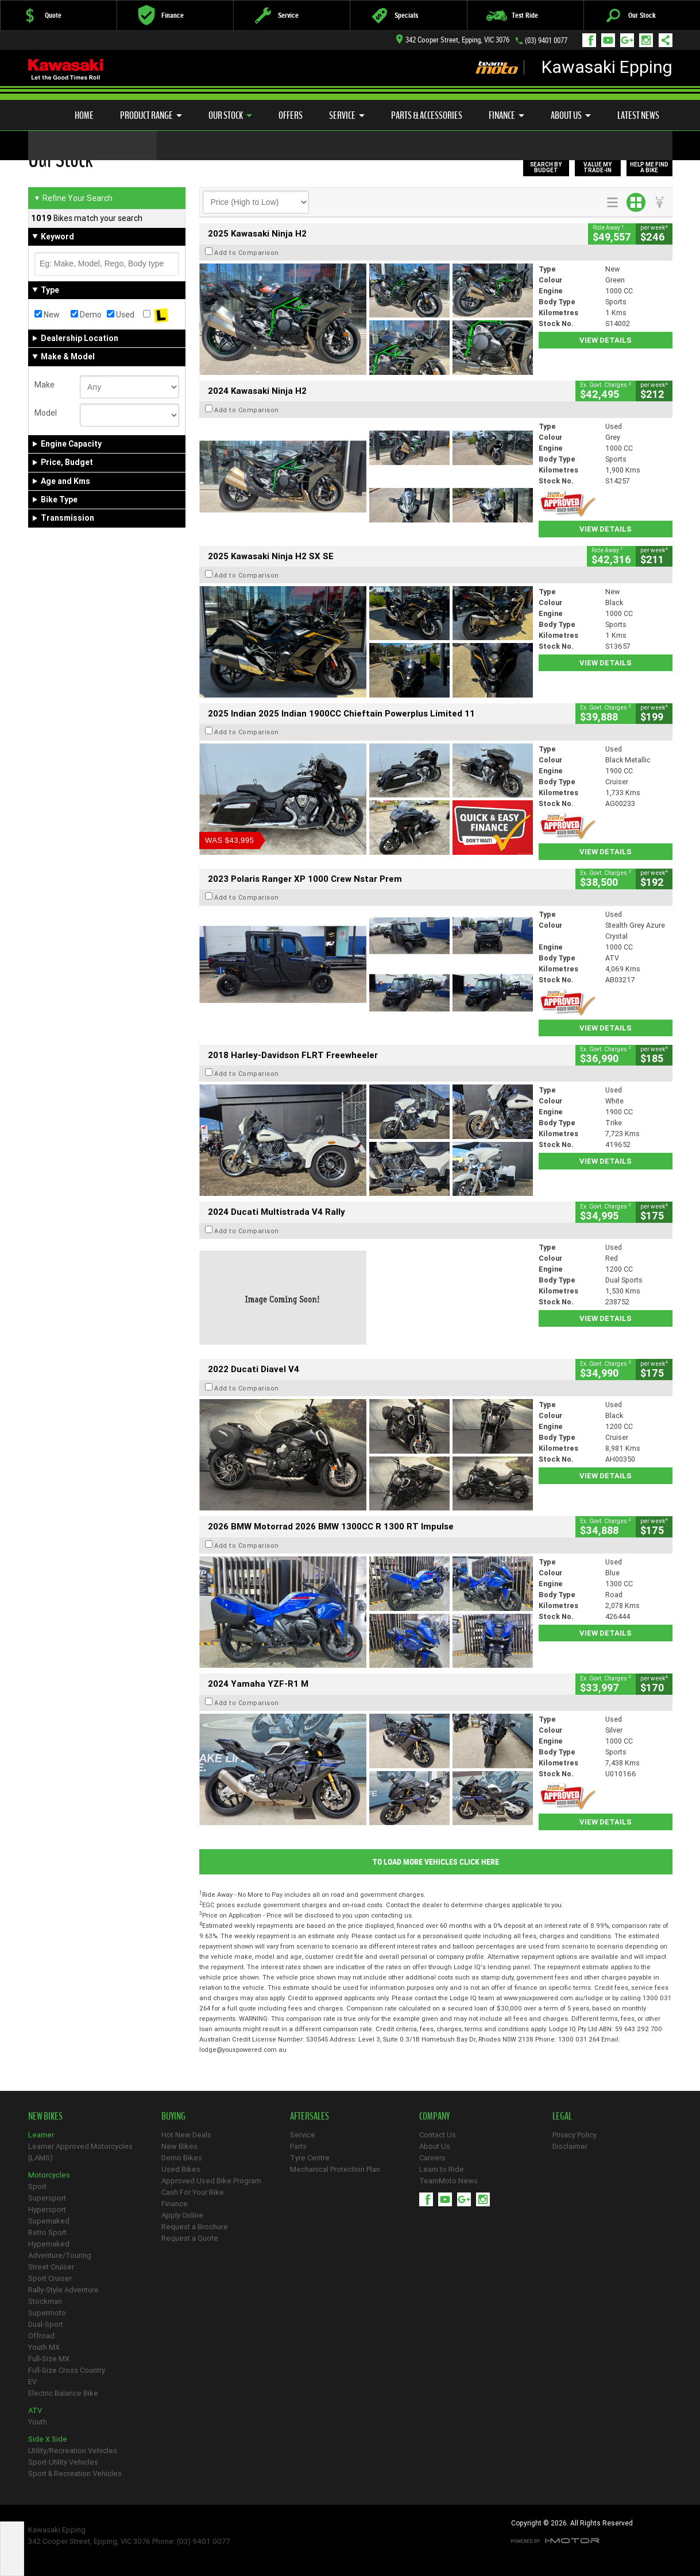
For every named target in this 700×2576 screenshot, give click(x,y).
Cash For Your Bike (192, 2192)
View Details (605, 340)
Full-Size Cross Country (66, 2370)
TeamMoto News (448, 2181)
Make (44, 384)
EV (32, 2382)
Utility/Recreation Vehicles (72, 2450)
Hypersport (47, 2209)
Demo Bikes (181, 2158)
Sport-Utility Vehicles (63, 2462)
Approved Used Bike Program (211, 2181)
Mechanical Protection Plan (335, 2169)
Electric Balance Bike (63, 2393)
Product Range (151, 115)
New (47, 314)
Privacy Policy (574, 2135)
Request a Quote (189, 2238)
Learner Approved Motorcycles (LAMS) (80, 2152)
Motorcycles (49, 2175)
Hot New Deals (186, 2135)
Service (347, 115)
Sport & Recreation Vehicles (75, 2473)
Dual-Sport (45, 2324)
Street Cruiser (51, 2267)
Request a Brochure (194, 2227)
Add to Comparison (246, 253)
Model (45, 413)
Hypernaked (48, 2244)
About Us (571, 115)
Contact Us (437, 2135)
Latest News (638, 115)
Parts (298, 2146)
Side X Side (47, 2439)
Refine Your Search (73, 198)
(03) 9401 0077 (546, 40)
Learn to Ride (441, 2169)
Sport (37, 2186)
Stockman (45, 2301)
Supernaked (48, 2221)
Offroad (41, 2336)
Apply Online (182, 2215)
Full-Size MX (48, 2359)
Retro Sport (47, 2232)
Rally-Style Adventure (63, 2290)
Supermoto (47, 2313)
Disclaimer (569, 2146)
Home (84, 115)
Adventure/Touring (59, 2255)
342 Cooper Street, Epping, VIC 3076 (452, 40)
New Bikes (179, 2146)
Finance (506, 115)
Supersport (47, 2198)
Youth (37, 2422)
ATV (35, 2410)
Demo (86, 314)
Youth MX (44, 2347)
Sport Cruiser (50, 2278)
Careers (432, 2158)
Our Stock (230, 115)
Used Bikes (180, 2169)
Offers (291, 115)
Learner (41, 2135)
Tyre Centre (310, 2158)
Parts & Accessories (426, 115)
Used (120, 314)
